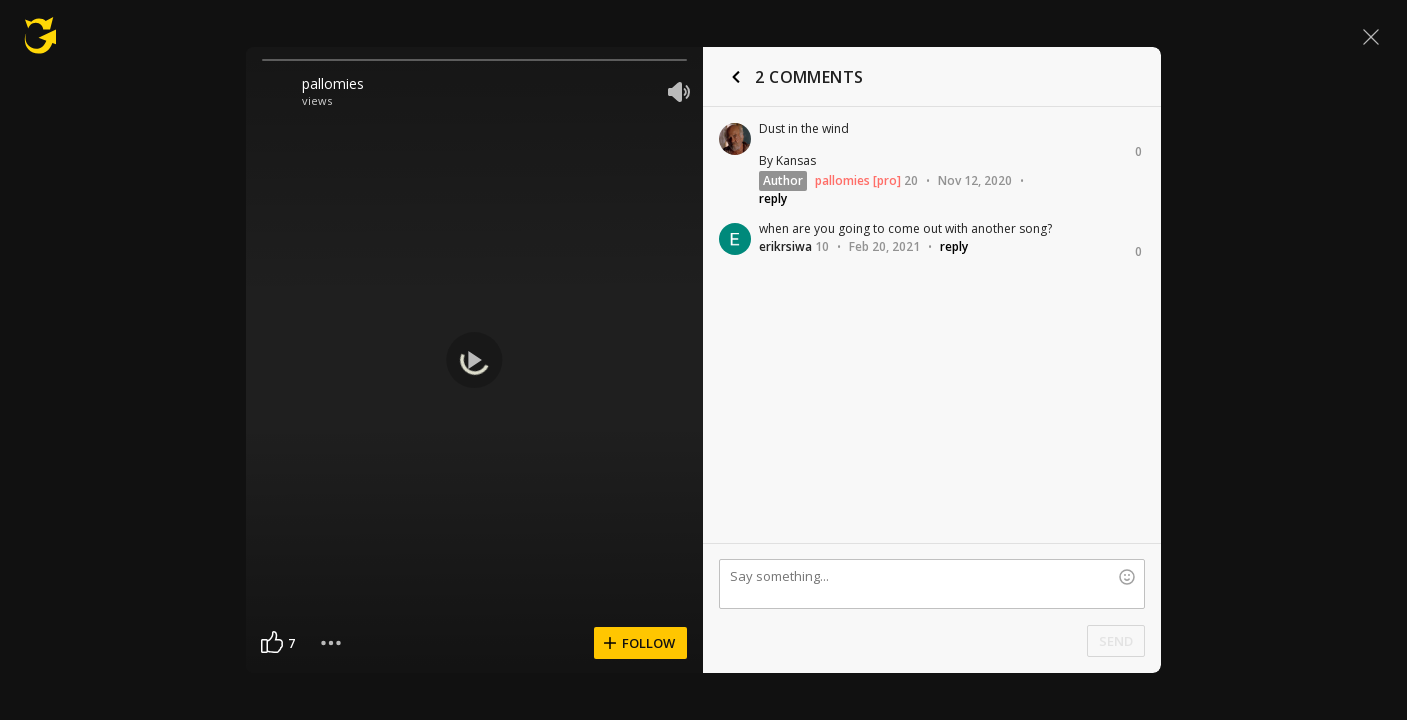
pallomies (333, 83)
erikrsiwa (785, 246)
